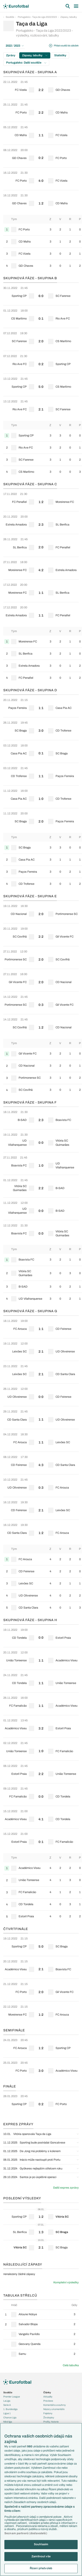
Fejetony (47, 2413)
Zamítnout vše (41, 2556)
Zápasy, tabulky (68, 17)
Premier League (11, 2396)
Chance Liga (9, 2417)
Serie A (7, 2405)
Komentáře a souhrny (54, 2405)
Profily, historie (51, 2421)
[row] (41, 88)
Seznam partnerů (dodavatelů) (25, 2533)
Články (47, 2392)
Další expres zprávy (66, 2187)
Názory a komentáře (54, 2409)
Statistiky (60, 55)
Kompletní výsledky (66, 2282)
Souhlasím (41, 2544)
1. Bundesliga (10, 2409)
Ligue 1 (7, 2413)
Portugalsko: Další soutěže (26, 62)
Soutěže (10, 17)
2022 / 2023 (15, 45)
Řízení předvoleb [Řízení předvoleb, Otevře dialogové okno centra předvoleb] (41, 2568)
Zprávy (10, 55)
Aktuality (47, 2396)
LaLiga (6, 2400)
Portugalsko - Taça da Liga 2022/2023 (37, 17)
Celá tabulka (71, 2365)
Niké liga (7, 2421)
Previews (48, 2400)
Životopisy (48, 2417)
